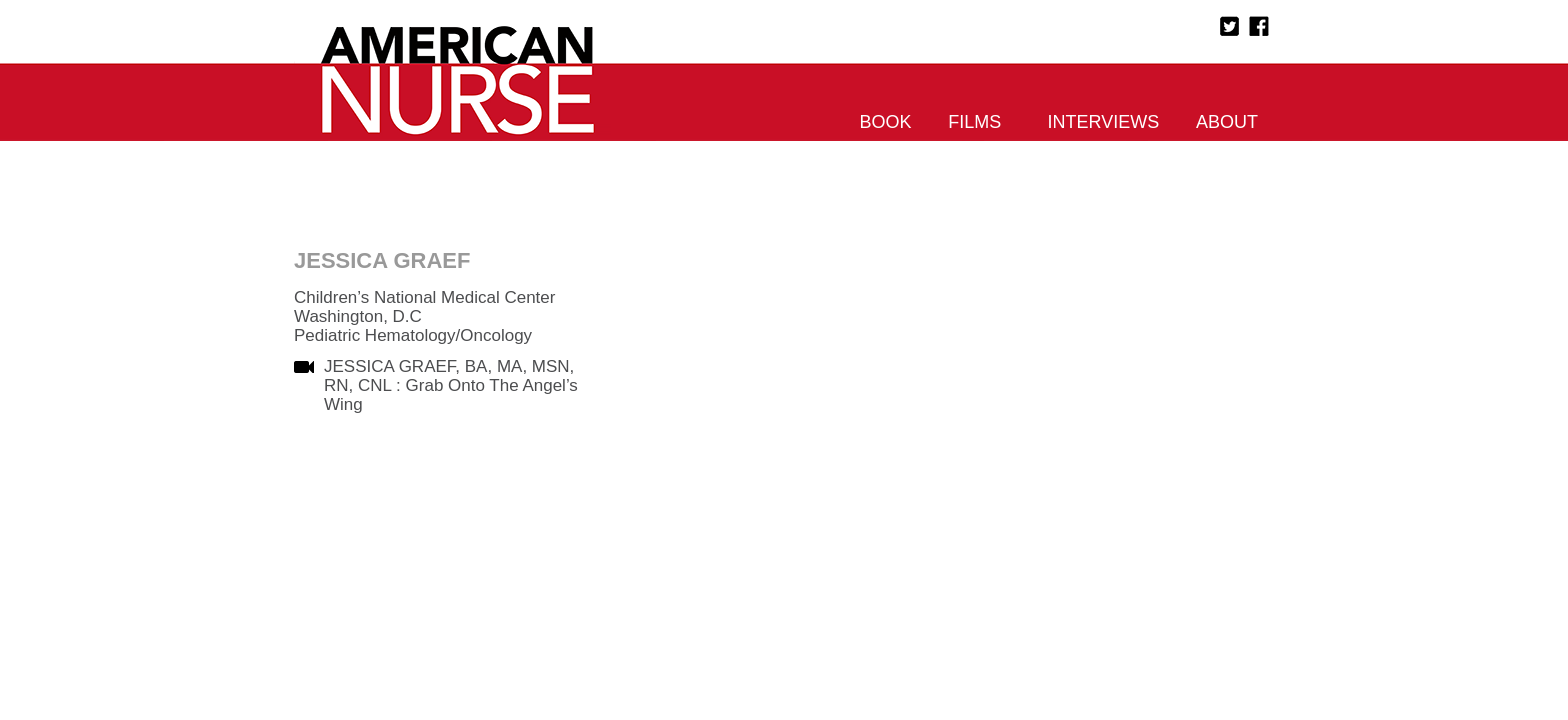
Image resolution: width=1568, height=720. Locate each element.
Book (886, 122)
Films (974, 122)
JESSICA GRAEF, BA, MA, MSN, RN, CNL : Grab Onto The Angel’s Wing (451, 385)
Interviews (1104, 122)
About (1227, 122)
